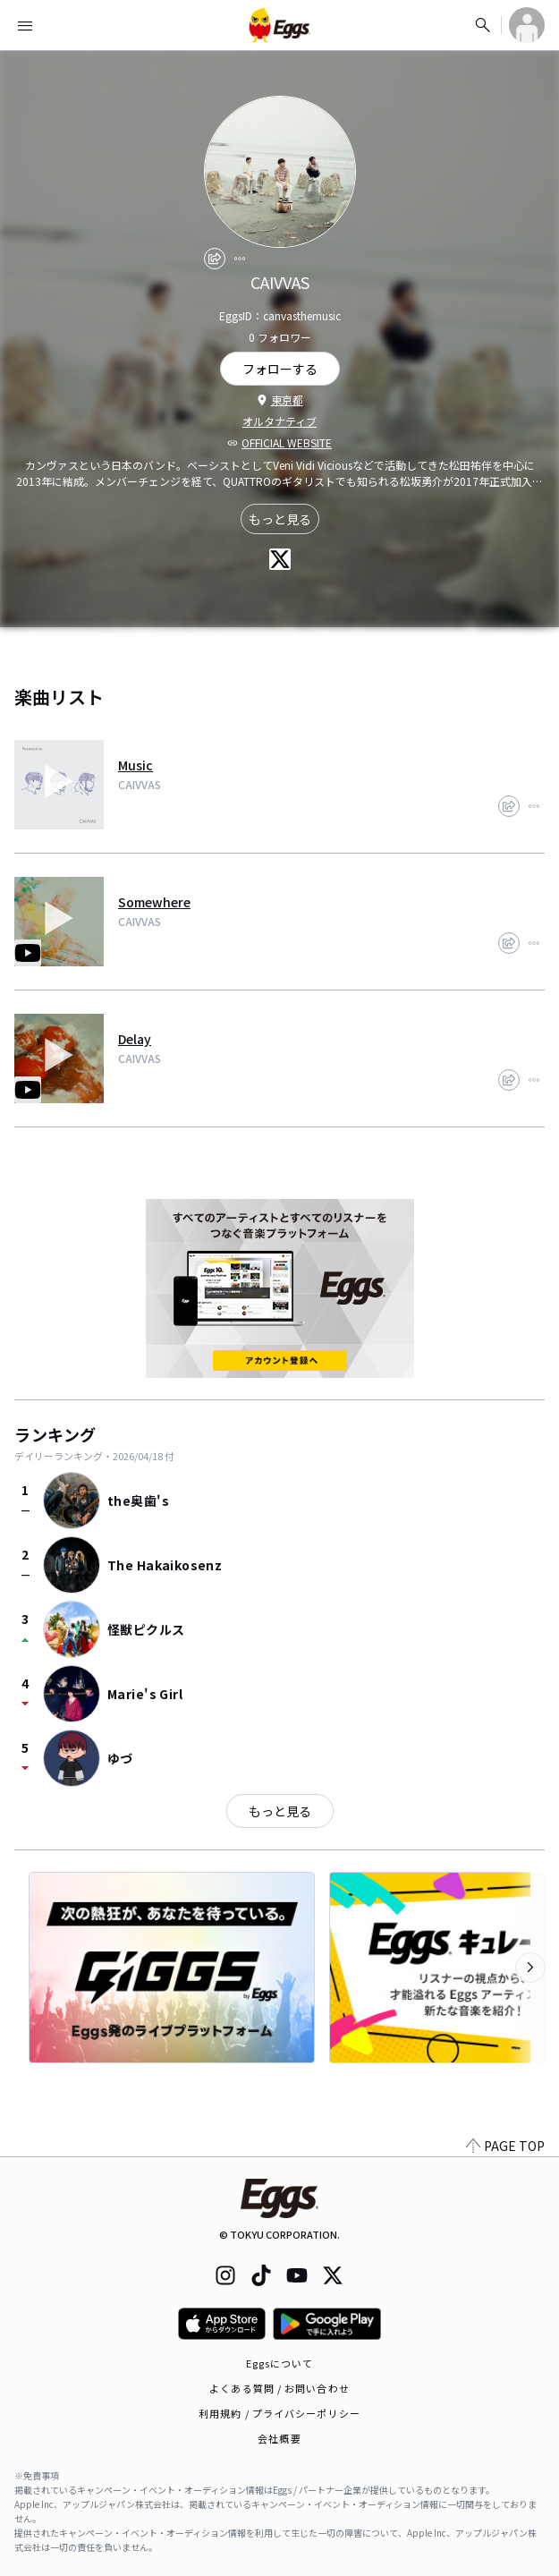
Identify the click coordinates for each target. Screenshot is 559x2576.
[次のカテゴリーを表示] (530, 1967)
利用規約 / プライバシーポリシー (279, 2413)
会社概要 (279, 2438)
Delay (134, 1039)
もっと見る (280, 519)
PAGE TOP (505, 2146)
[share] (214, 258)
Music (135, 765)
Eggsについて (280, 2363)
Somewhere (154, 902)
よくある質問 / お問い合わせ (279, 2388)
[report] (239, 258)
